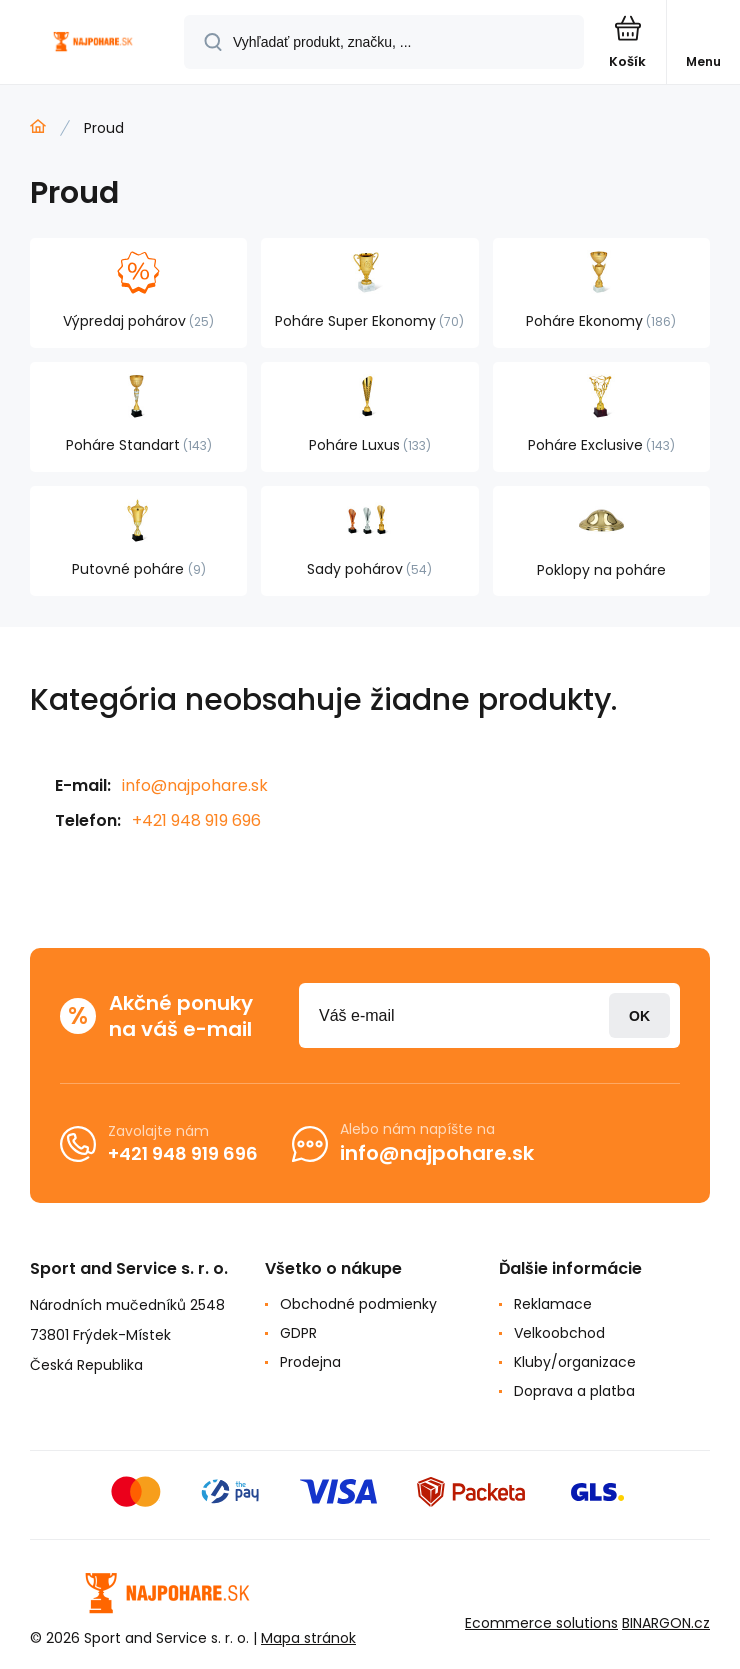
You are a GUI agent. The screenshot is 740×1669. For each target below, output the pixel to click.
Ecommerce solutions (541, 1623)
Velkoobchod (559, 1333)
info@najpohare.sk (195, 785)
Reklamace (553, 1304)
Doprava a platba (574, 1391)
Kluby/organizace (575, 1362)
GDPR (298, 1333)
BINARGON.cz (666, 1623)
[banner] (93, 43)
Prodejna (310, 1362)
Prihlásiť (639, 1015)
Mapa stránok (308, 1638)
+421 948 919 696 (196, 820)
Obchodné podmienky (358, 1304)
